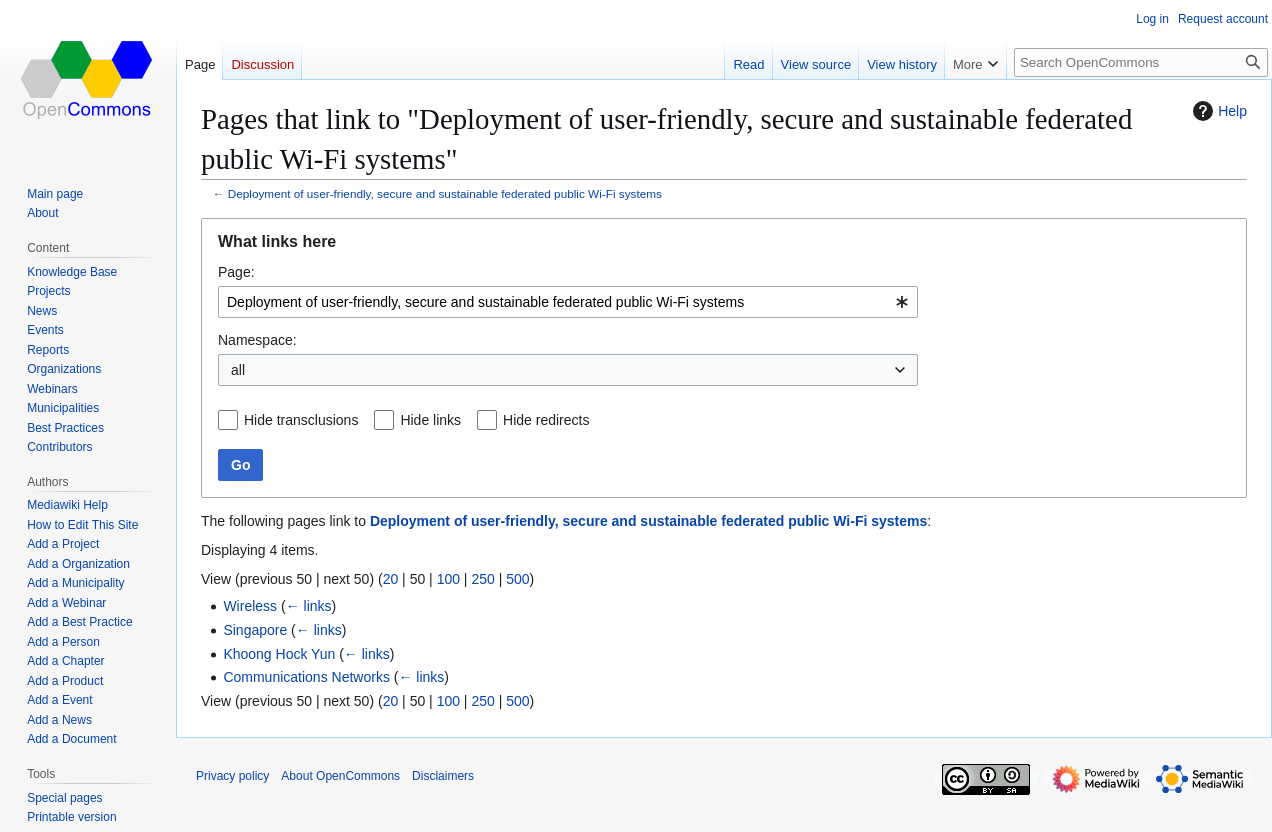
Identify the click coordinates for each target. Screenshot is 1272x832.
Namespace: (257, 340)
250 (482, 579)
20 (391, 579)
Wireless (250, 606)
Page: (236, 272)
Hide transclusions (301, 420)
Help (1217, 111)
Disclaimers (443, 776)
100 (448, 579)
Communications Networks (306, 677)
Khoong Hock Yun (279, 654)
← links (309, 606)
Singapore (255, 630)
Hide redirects (546, 420)
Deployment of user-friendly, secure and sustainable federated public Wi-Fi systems (445, 193)
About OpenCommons (340, 776)
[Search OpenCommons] (1141, 62)
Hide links (430, 420)
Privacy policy (232, 776)
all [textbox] (238, 370)
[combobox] (568, 302)
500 (517, 579)
